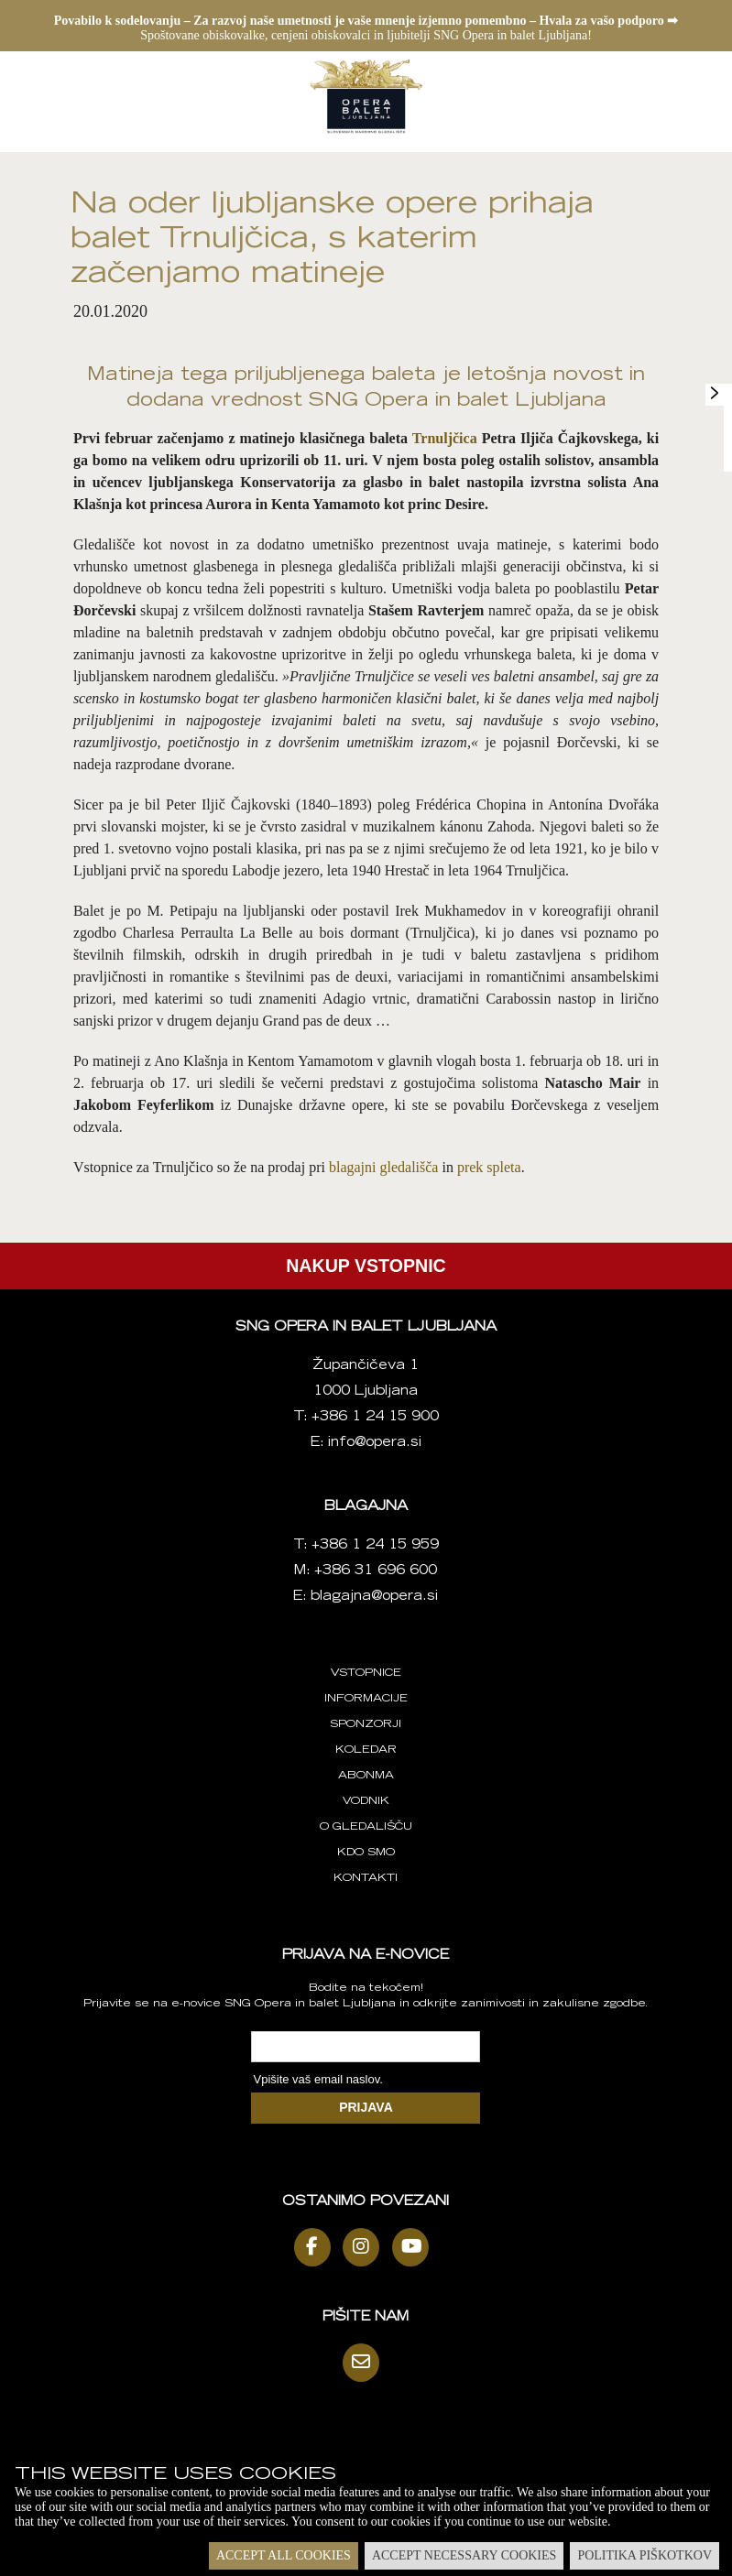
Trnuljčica (444, 438)
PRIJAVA (366, 2107)
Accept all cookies (283, 2555)
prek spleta (489, 1167)
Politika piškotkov (644, 2555)
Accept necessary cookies (464, 2555)
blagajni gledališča (384, 1167)
